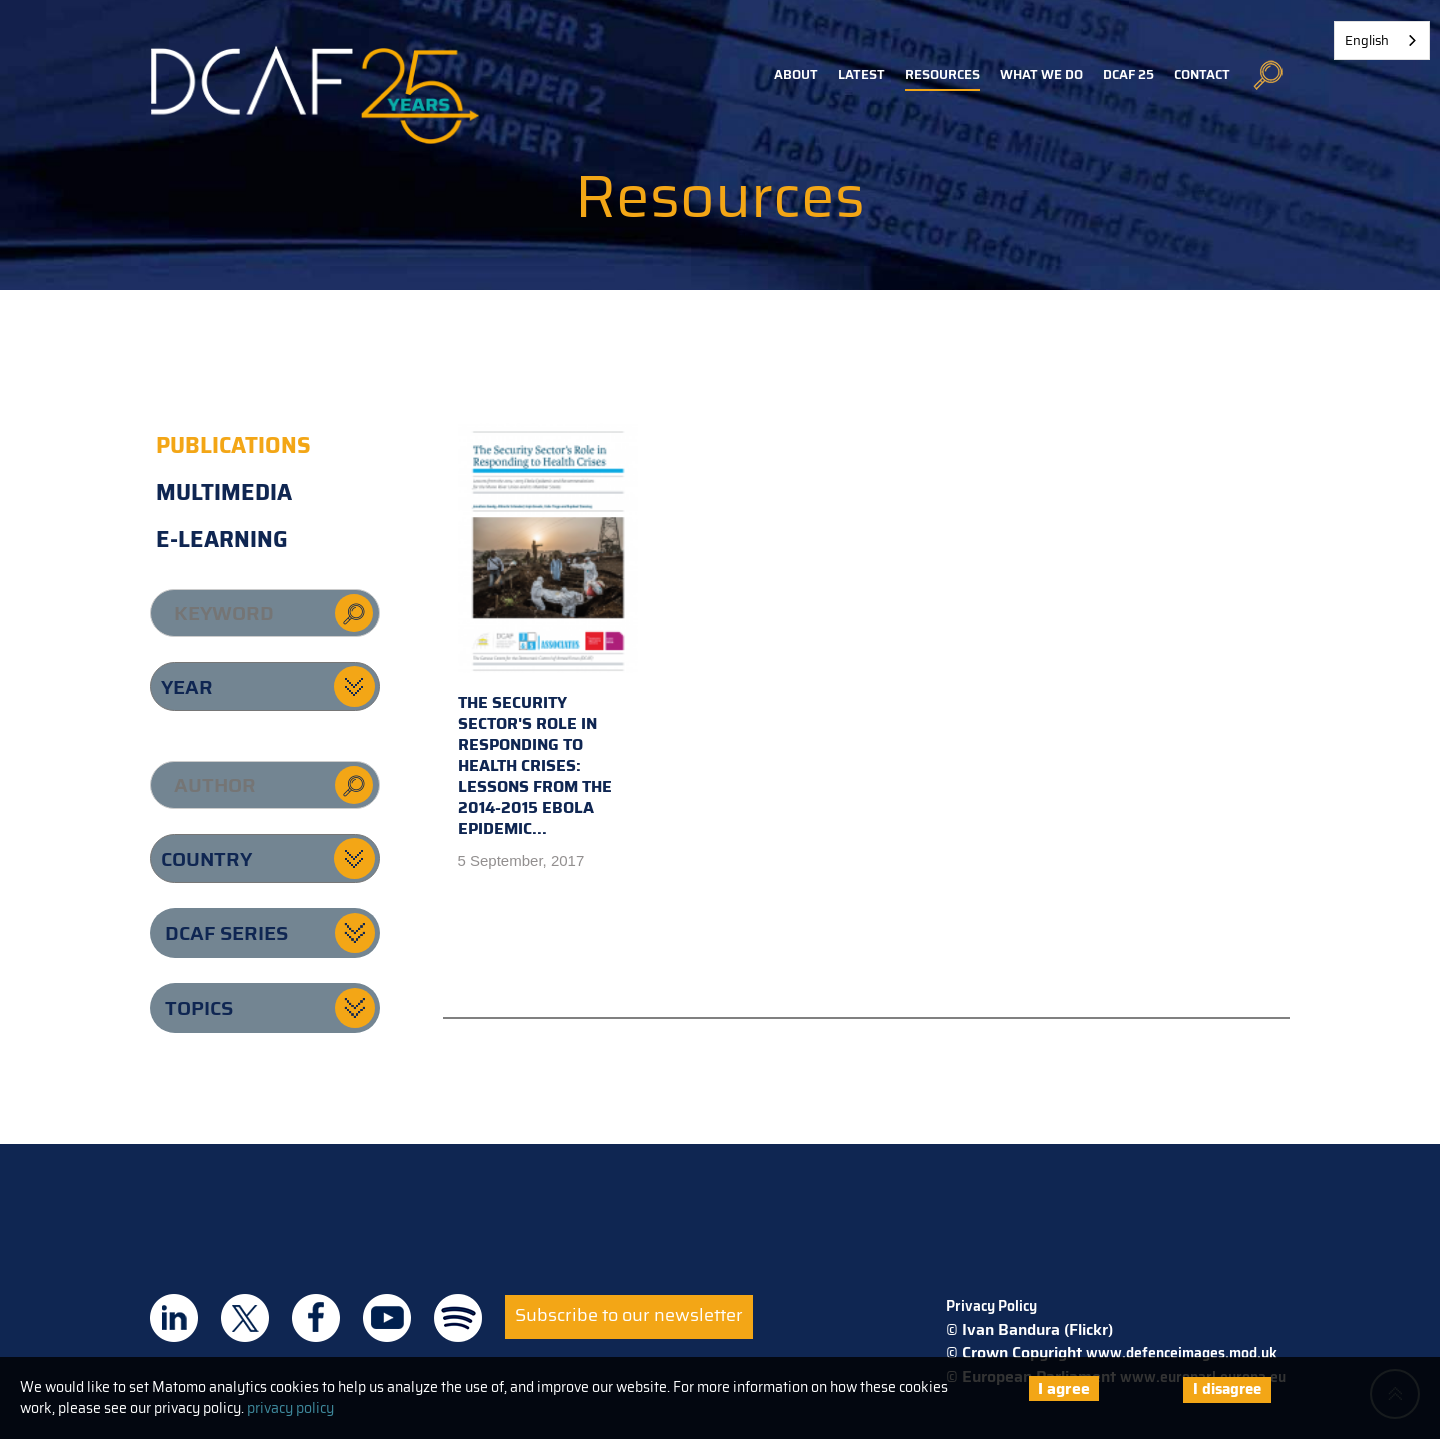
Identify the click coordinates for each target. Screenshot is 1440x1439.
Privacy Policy (991, 1306)
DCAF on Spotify (458, 1318)
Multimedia (224, 492)
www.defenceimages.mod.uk (1181, 1353)
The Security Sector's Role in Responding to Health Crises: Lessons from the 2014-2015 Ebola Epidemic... (548, 632)
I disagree (1227, 1389)
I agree (1064, 1388)
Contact (1202, 74)
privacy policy (290, 1408)
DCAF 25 (1128, 74)
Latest (861, 74)
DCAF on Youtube (387, 1318)
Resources (942, 74)
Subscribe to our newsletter (629, 1315)
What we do (1041, 74)
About (796, 74)
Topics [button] (199, 1008)
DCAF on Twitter (245, 1318)
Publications (233, 445)
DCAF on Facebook (316, 1318)
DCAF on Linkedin (174, 1318)
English (1367, 40)
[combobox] (1382, 40)
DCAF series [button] (226, 933)
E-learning (222, 539)
